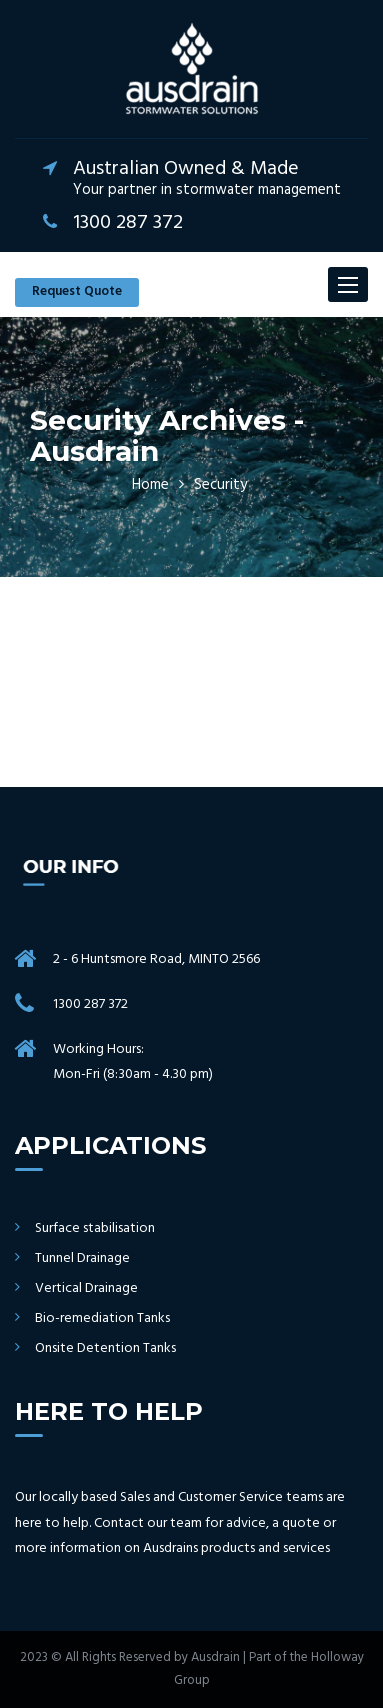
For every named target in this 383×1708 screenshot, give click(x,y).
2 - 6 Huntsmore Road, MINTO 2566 (156, 959)
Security (220, 485)
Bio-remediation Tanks (102, 1319)
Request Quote (77, 291)
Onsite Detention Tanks (105, 1349)
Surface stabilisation (95, 1229)
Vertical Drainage (86, 1289)
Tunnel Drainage (82, 1259)
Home (150, 485)
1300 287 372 (90, 1004)
